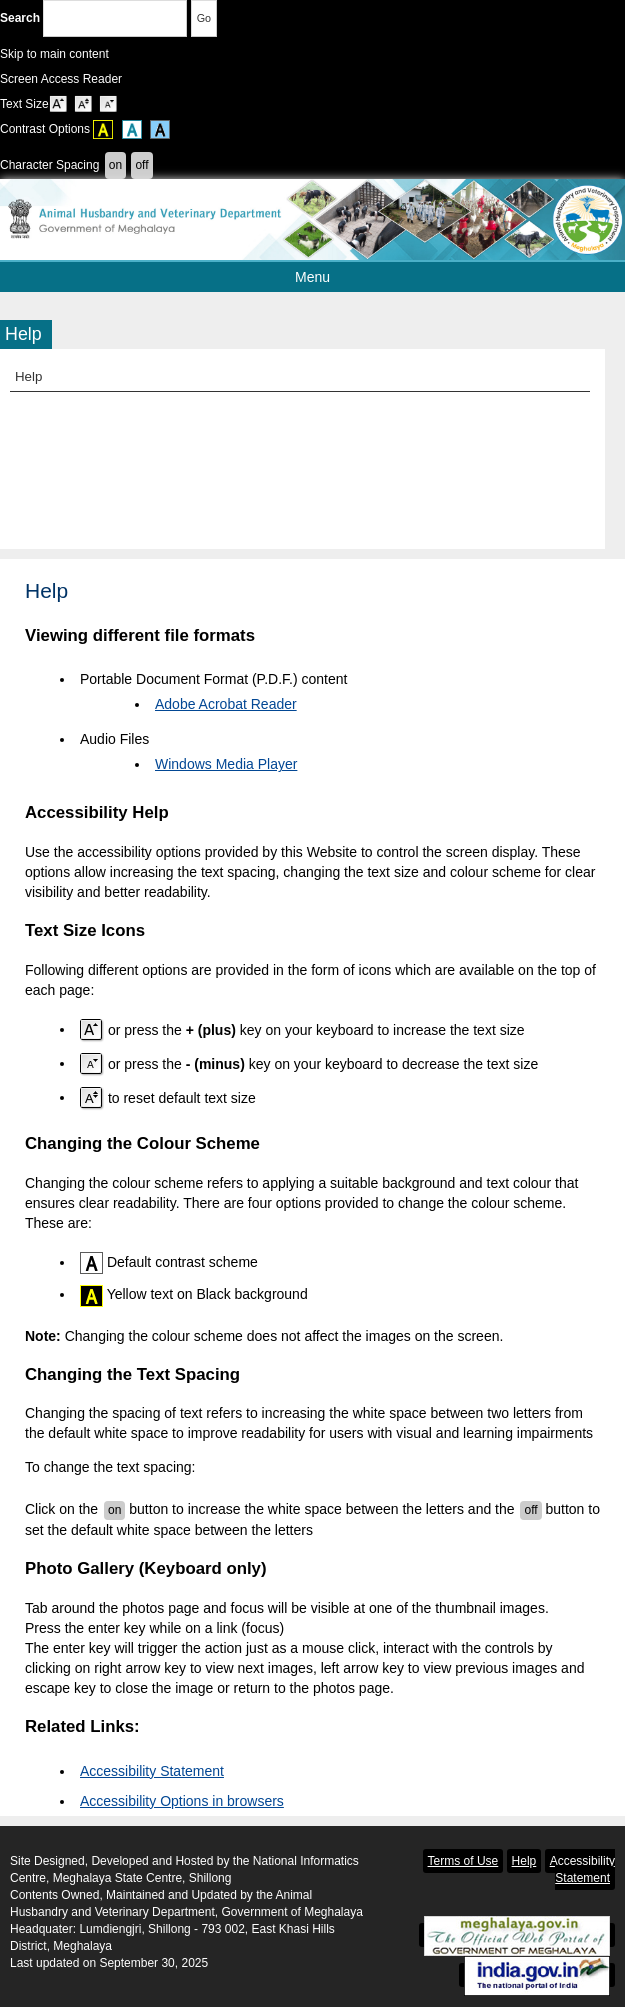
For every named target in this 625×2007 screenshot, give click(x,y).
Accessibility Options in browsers (182, 1801)
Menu (368, 277)
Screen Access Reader (61, 79)
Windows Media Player (226, 764)
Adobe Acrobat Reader (226, 704)
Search (93, 18)
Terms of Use (463, 1861)
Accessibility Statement (152, 1771)
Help (28, 376)
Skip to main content (54, 54)
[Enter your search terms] (115, 18)
